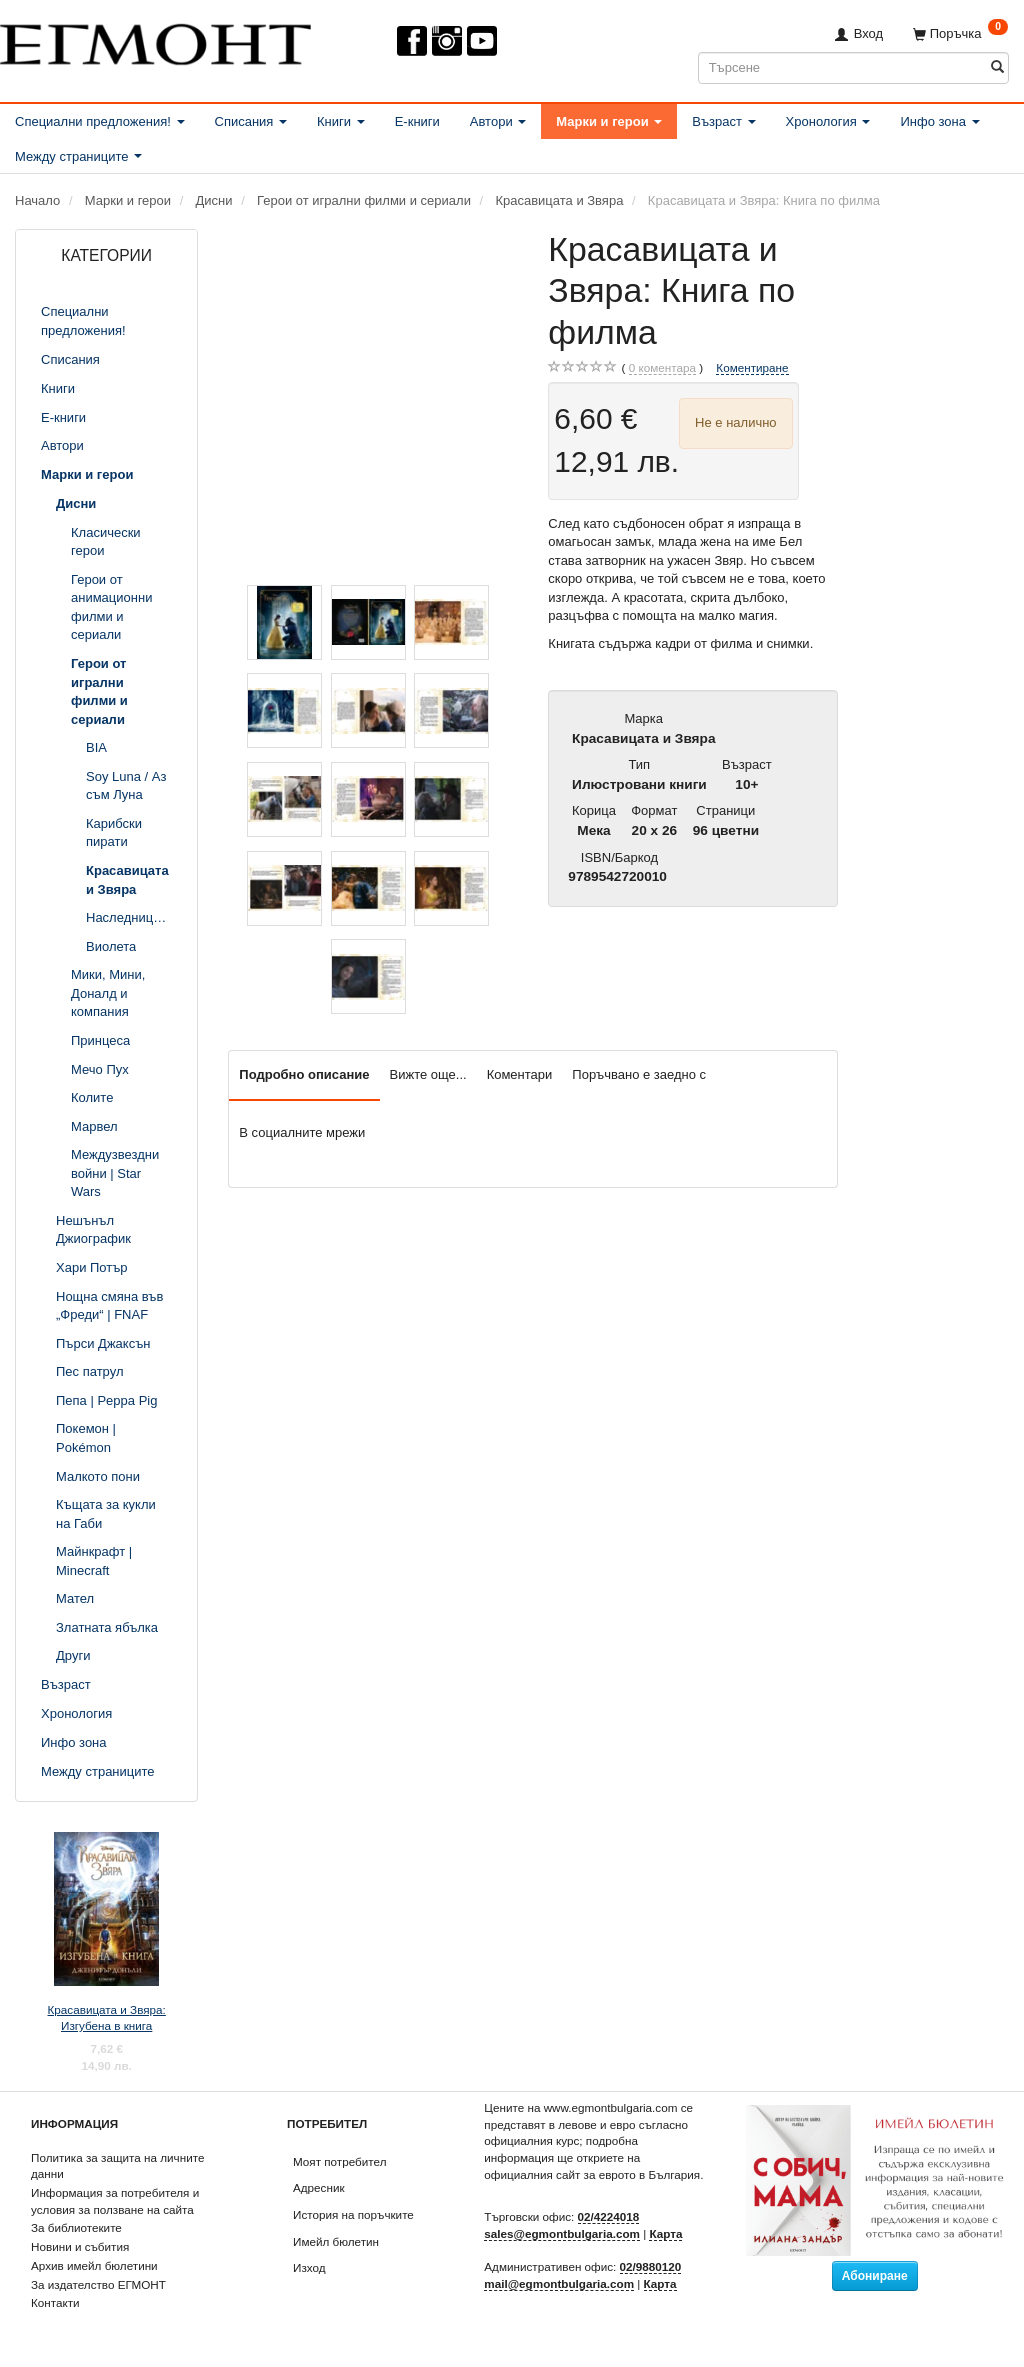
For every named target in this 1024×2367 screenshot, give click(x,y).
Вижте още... (428, 1074)
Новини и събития (80, 2246)
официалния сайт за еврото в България (592, 2174)
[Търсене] (997, 67)
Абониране (875, 2276)
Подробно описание (304, 1074)
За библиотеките (76, 2227)
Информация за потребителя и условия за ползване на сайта (115, 2201)
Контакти (55, 2302)
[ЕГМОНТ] (155, 40)
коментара (662, 368)
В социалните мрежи (302, 1132)
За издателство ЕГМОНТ (98, 2284)
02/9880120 (651, 2266)
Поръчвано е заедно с (639, 1074)
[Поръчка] (960, 33)
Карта (665, 2233)
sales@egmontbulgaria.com (562, 2233)
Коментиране (752, 367)
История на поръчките (353, 2214)
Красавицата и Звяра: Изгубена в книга (107, 2018)
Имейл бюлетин (336, 2241)
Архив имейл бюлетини (94, 2265)
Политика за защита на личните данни (117, 2166)
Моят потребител (339, 2161)
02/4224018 (609, 2216)
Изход (309, 2267)
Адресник (319, 2187)
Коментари (520, 1074)
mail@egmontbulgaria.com (559, 2283)
